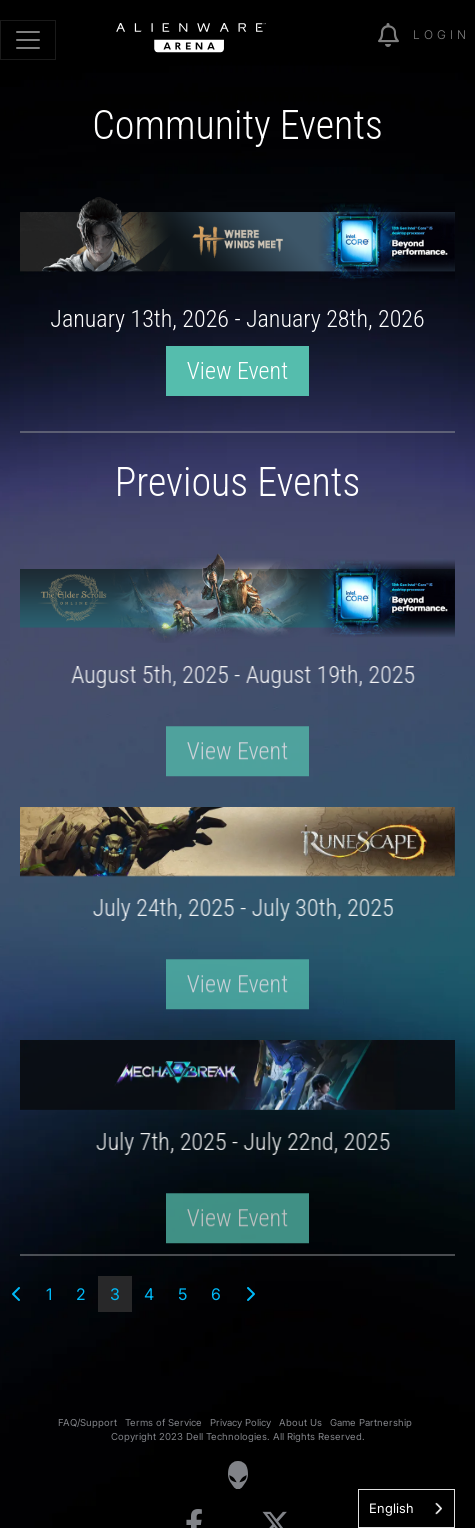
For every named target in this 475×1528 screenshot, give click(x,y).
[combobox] (406, 1508)
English (391, 1508)
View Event (237, 371)
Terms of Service (163, 1422)
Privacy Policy (240, 1422)
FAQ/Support (87, 1422)
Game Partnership (371, 1422)
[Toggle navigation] (28, 40)
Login (441, 34)
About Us (300, 1422)
